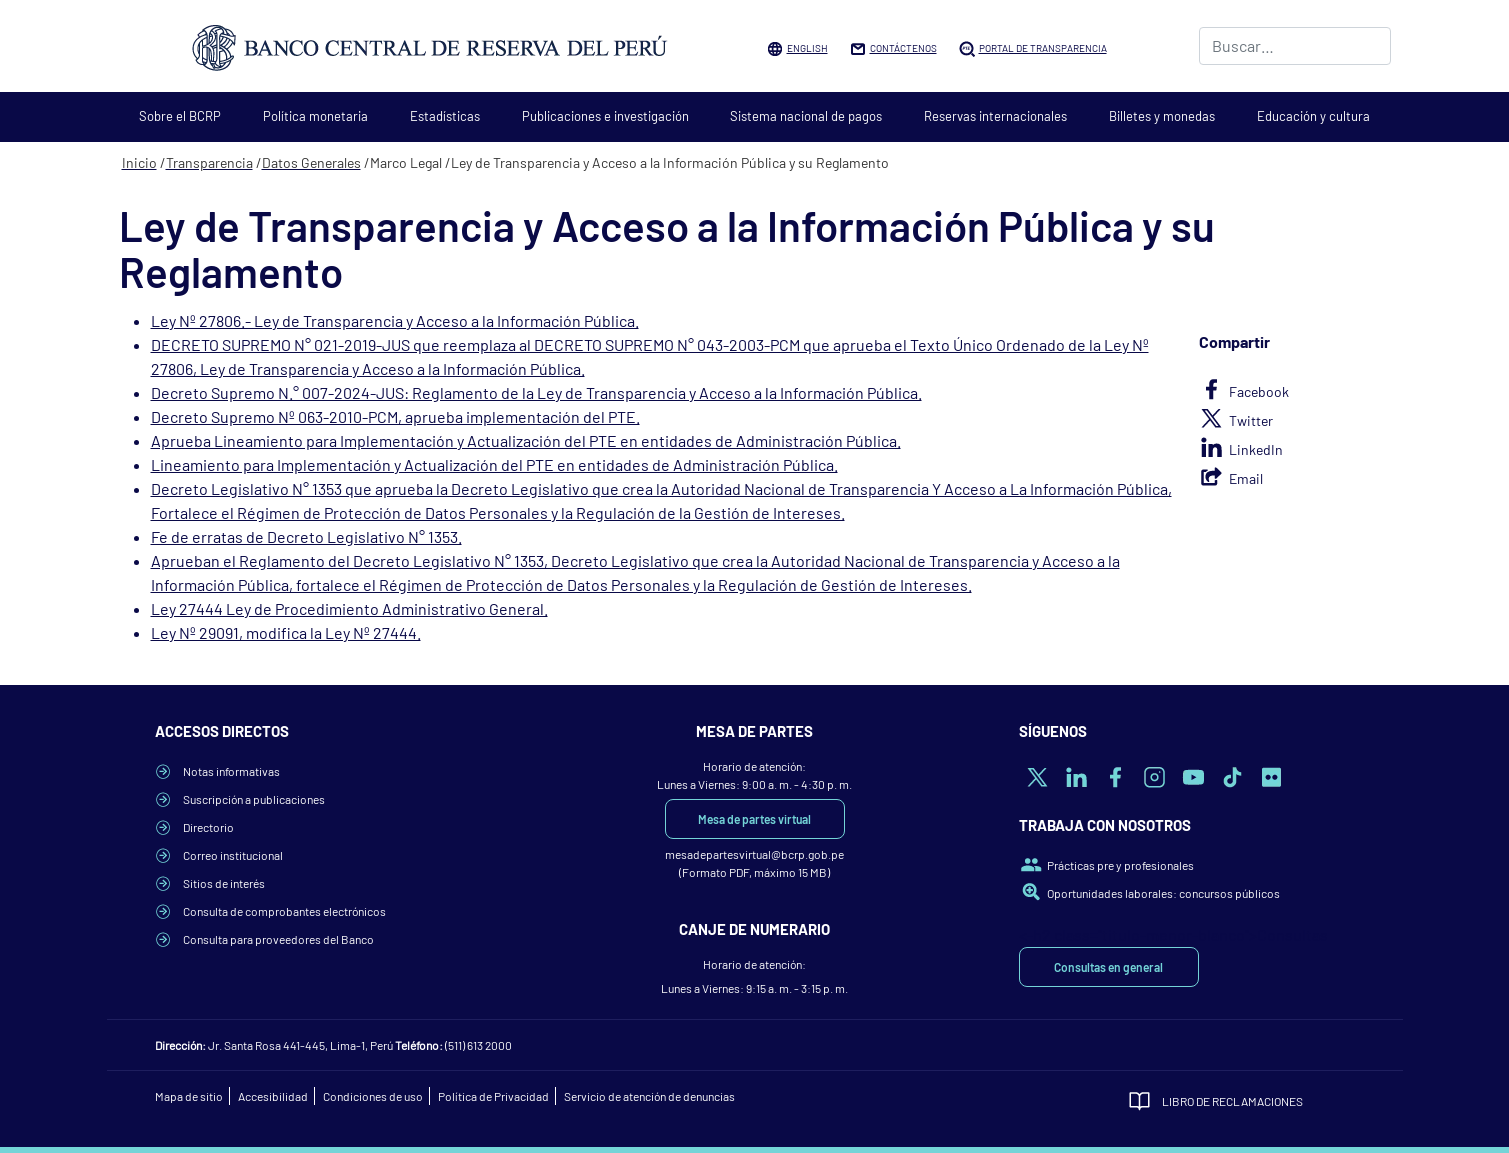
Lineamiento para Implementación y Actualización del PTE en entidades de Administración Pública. (494, 464)
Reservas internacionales (995, 116)
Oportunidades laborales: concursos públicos (1163, 893)
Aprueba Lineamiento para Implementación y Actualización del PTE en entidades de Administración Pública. (526, 440)
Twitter (1251, 420)
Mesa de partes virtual (754, 819)
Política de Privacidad (493, 1096)
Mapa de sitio (189, 1096)
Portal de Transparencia (1043, 48)
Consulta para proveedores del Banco (278, 939)
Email (1246, 478)
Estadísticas (445, 116)
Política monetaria (315, 116)
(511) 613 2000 (478, 1045)
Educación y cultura (1313, 116)
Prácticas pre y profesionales (1120, 865)
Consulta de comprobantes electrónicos (284, 911)
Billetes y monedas (1162, 116)
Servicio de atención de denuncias (649, 1096)
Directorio (208, 827)
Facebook (1259, 391)
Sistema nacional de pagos (806, 116)
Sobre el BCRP (180, 116)
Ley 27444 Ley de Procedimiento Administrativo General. (349, 608)
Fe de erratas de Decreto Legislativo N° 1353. (306, 536)
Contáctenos (903, 48)
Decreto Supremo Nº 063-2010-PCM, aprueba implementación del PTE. (395, 416)
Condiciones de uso (373, 1096)
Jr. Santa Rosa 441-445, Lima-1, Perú (300, 1045)
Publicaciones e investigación (605, 116)
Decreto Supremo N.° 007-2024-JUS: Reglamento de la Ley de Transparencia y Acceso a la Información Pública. (536, 392)
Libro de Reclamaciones (1232, 1101)
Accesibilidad (273, 1096)
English (807, 48)
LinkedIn (1256, 449)
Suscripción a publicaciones (254, 799)
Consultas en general (1108, 967)
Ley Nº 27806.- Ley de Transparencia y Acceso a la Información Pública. (395, 320)
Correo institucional (233, 855)
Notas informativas (231, 771)
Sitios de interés (224, 883)
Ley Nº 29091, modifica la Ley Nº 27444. (286, 632)
